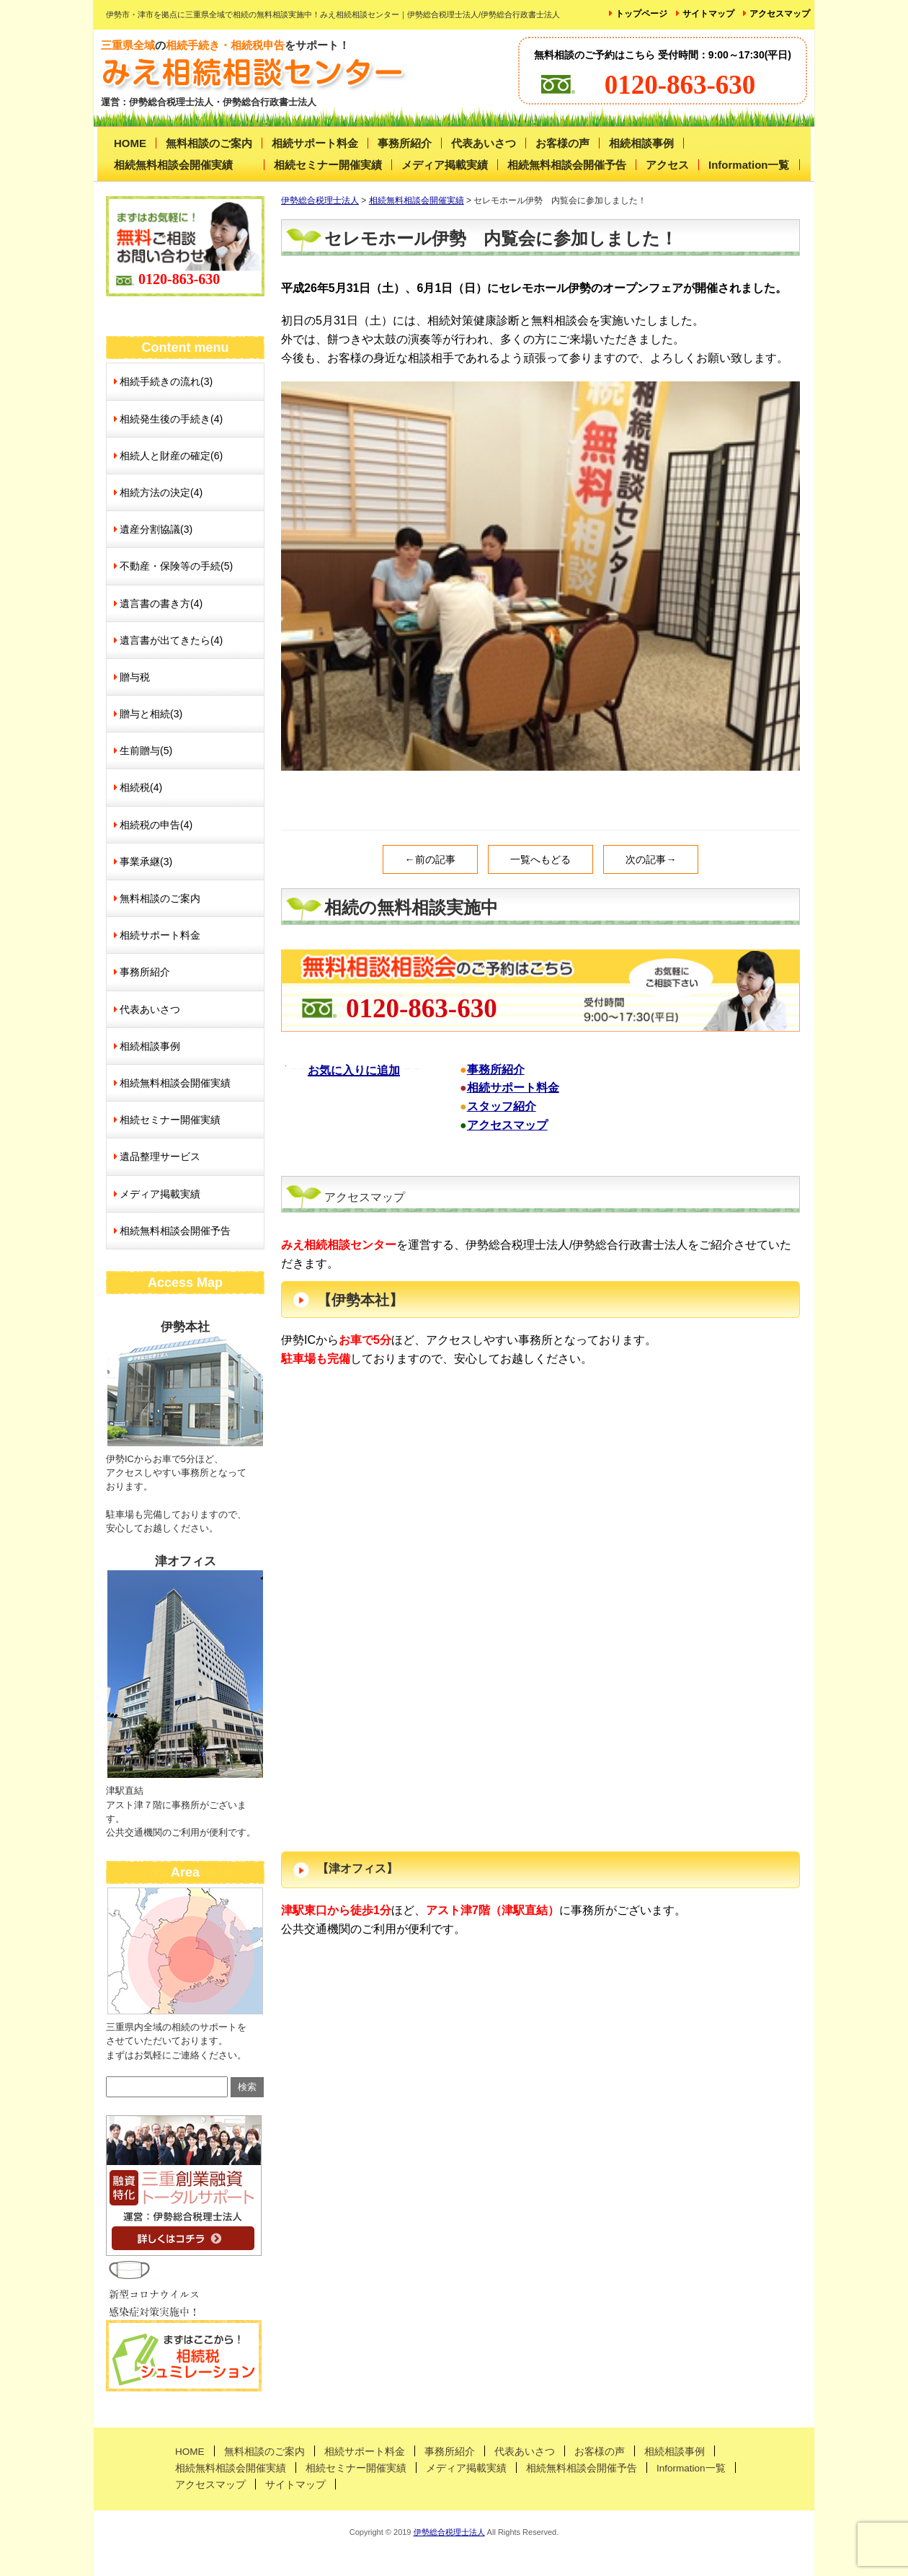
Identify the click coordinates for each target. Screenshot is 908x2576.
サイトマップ (708, 14)
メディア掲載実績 (444, 164)
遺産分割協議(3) (156, 529)
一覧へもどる (540, 859)
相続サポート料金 (315, 143)
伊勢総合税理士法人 (449, 2532)
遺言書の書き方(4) (161, 603)
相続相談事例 (641, 143)
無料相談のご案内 (209, 143)
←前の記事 (430, 859)
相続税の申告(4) (156, 825)
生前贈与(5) (146, 750)
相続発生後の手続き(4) (171, 419)
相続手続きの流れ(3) (166, 381)
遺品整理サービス (160, 1156)
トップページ (641, 14)
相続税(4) (141, 787)
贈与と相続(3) (151, 714)
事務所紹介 (405, 143)
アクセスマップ (779, 14)
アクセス (667, 164)
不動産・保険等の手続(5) (176, 566)
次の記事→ (651, 859)
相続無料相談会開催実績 (173, 164)
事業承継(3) (146, 861)
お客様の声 (562, 143)
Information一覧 (749, 164)
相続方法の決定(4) (161, 492)
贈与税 (135, 677)
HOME (130, 143)
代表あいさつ (483, 143)
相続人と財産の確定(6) (171, 455)
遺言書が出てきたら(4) (171, 640)
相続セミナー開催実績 (328, 164)
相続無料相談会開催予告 (566, 164)
